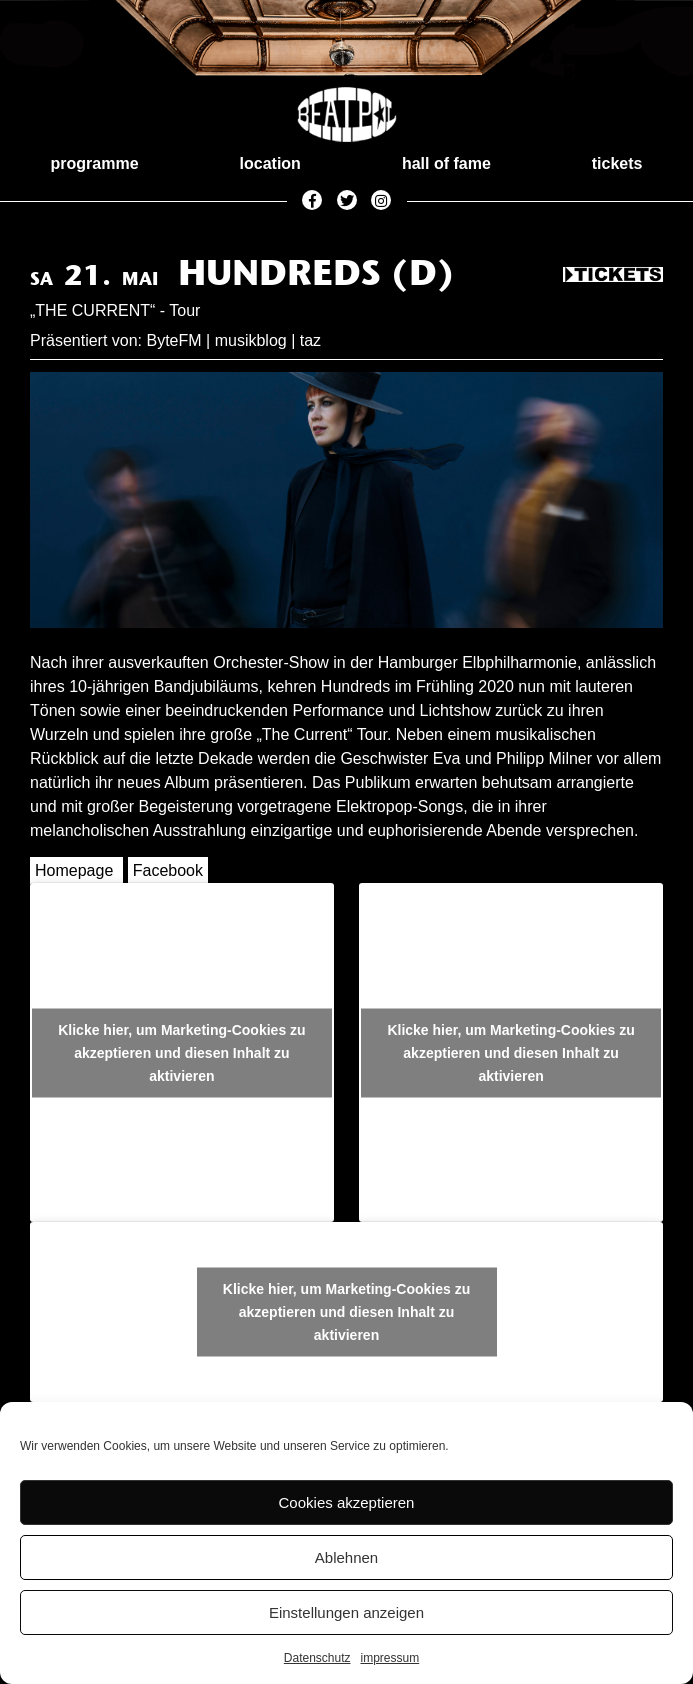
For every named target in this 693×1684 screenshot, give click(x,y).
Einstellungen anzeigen (346, 1612)
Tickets (613, 276)
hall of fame (446, 163)
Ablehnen (346, 1557)
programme (95, 163)
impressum (390, 1658)
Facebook (168, 870)
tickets (617, 163)
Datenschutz (317, 1658)
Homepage (74, 870)
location (270, 163)
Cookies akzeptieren (347, 1502)
